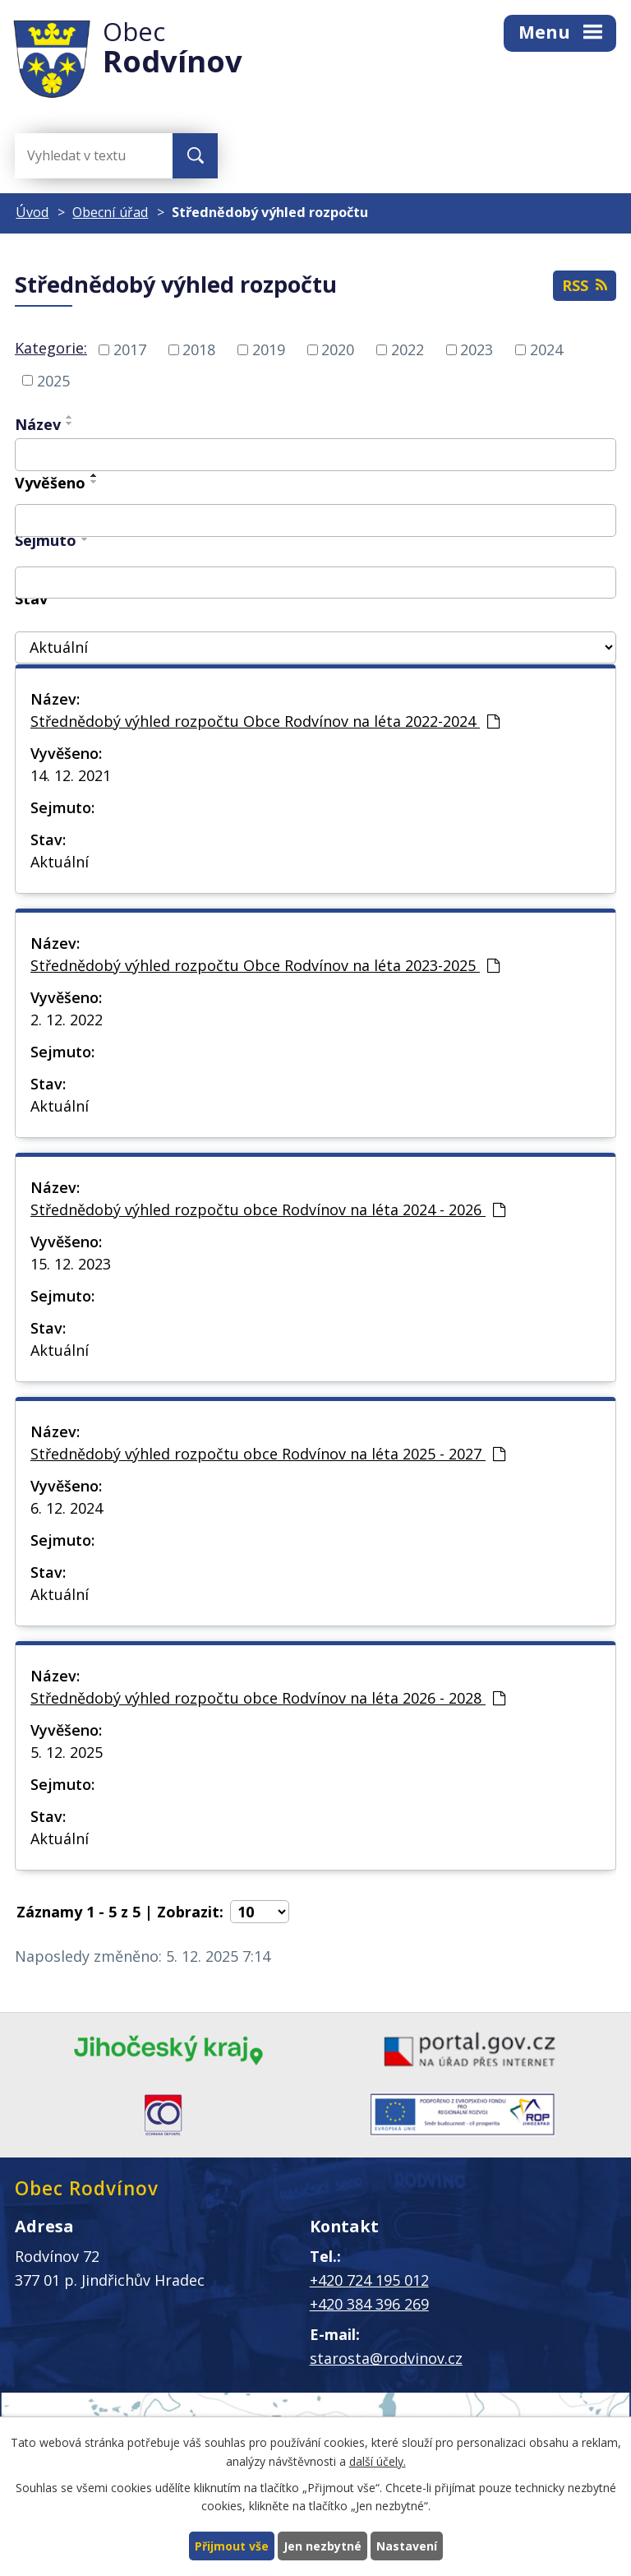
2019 (268, 349)
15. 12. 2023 (70, 1264)
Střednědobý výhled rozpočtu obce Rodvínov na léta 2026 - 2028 (267, 1698)
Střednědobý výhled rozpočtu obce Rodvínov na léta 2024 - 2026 (267, 1209)
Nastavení (406, 2546)
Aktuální (59, 862)
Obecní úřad (110, 212)
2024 (546, 349)
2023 (476, 349)
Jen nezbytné (322, 2546)
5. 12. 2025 (66, 1752)
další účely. (377, 2461)
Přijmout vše (232, 2546)
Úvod (32, 212)
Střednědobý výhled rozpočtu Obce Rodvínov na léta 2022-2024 (265, 721)
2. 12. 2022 (66, 1019)
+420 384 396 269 (369, 2304)
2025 (53, 380)
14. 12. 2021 (70, 775)
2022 (407, 349)
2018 (198, 349)
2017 (129, 349)
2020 (337, 349)
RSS (584, 285)
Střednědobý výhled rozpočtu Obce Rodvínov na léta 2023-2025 (265, 965)
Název (38, 424)
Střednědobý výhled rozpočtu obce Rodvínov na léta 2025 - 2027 (267, 1454)
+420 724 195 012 (369, 2280)
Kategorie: (51, 348)
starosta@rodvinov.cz (386, 2358)
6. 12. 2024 (66, 1508)
